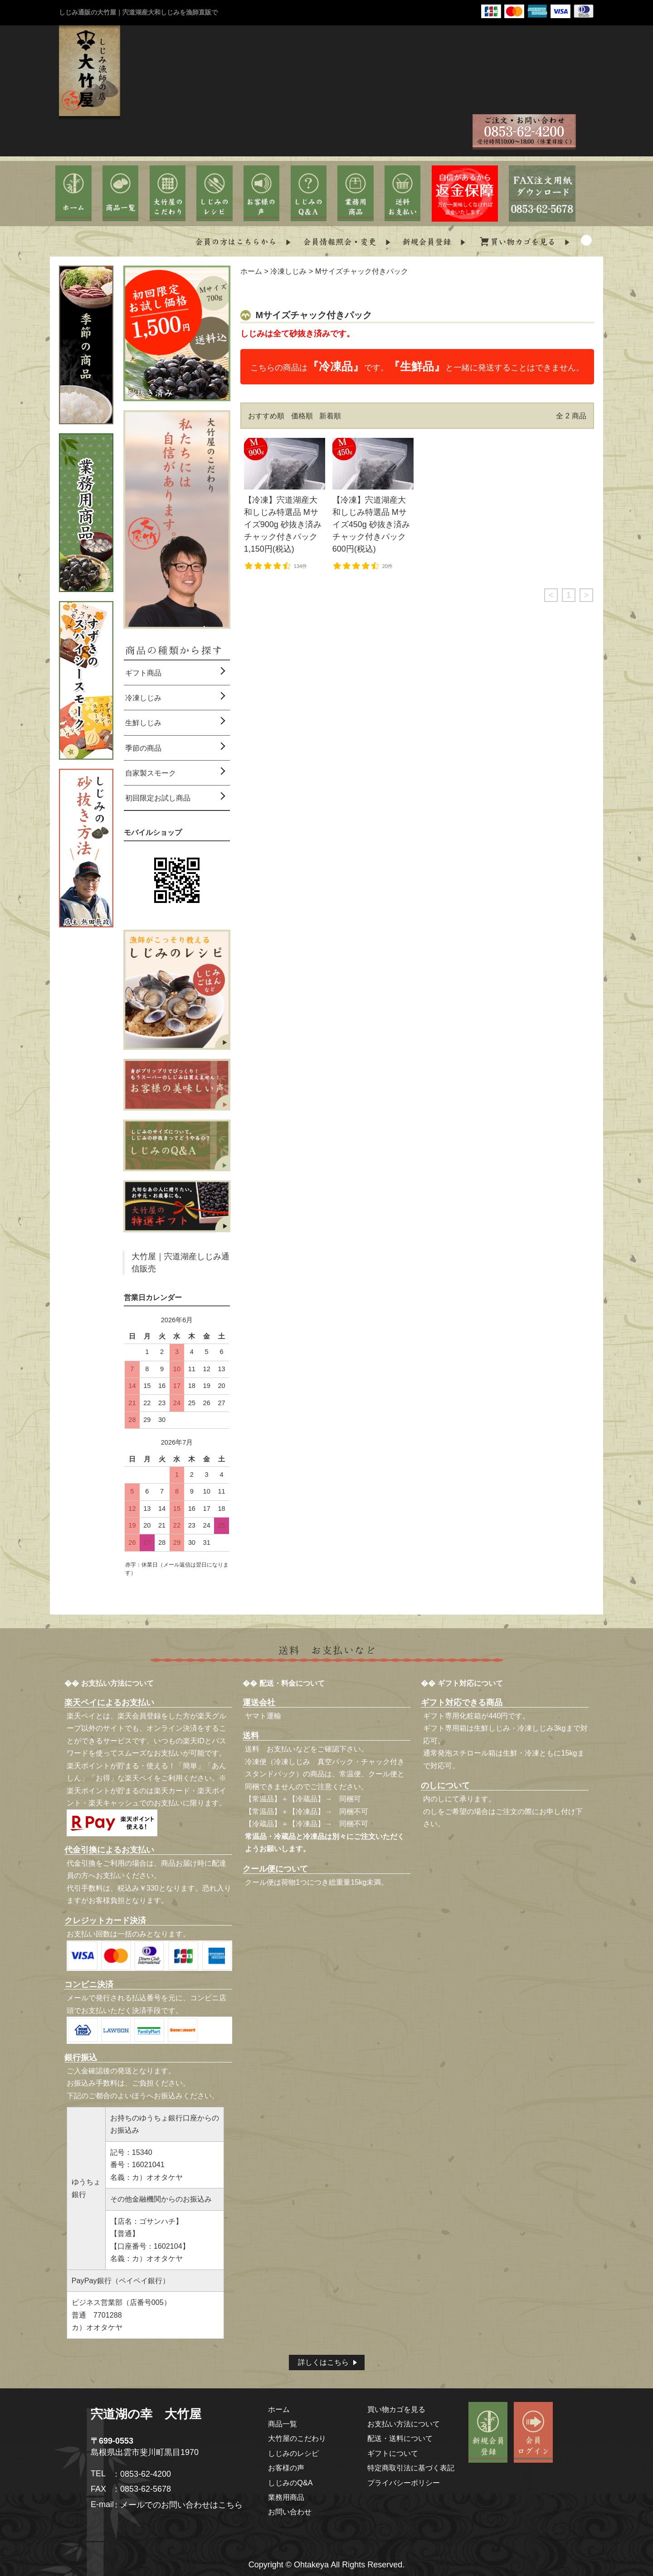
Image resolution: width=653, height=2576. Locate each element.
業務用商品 (286, 2497)
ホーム (251, 271)
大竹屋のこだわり (297, 2438)
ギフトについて (392, 2453)
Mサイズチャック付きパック (361, 271)
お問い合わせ (290, 2512)
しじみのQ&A (290, 2483)
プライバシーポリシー (403, 2483)
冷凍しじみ (288, 271)
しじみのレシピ (293, 2453)
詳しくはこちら (323, 2362)
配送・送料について (400, 2438)
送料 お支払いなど (277, 1749)
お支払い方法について (403, 2424)
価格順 (302, 416)
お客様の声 (286, 2468)
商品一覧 (282, 2424)
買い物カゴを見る (396, 2409)
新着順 (330, 416)
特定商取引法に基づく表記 (410, 2468)
